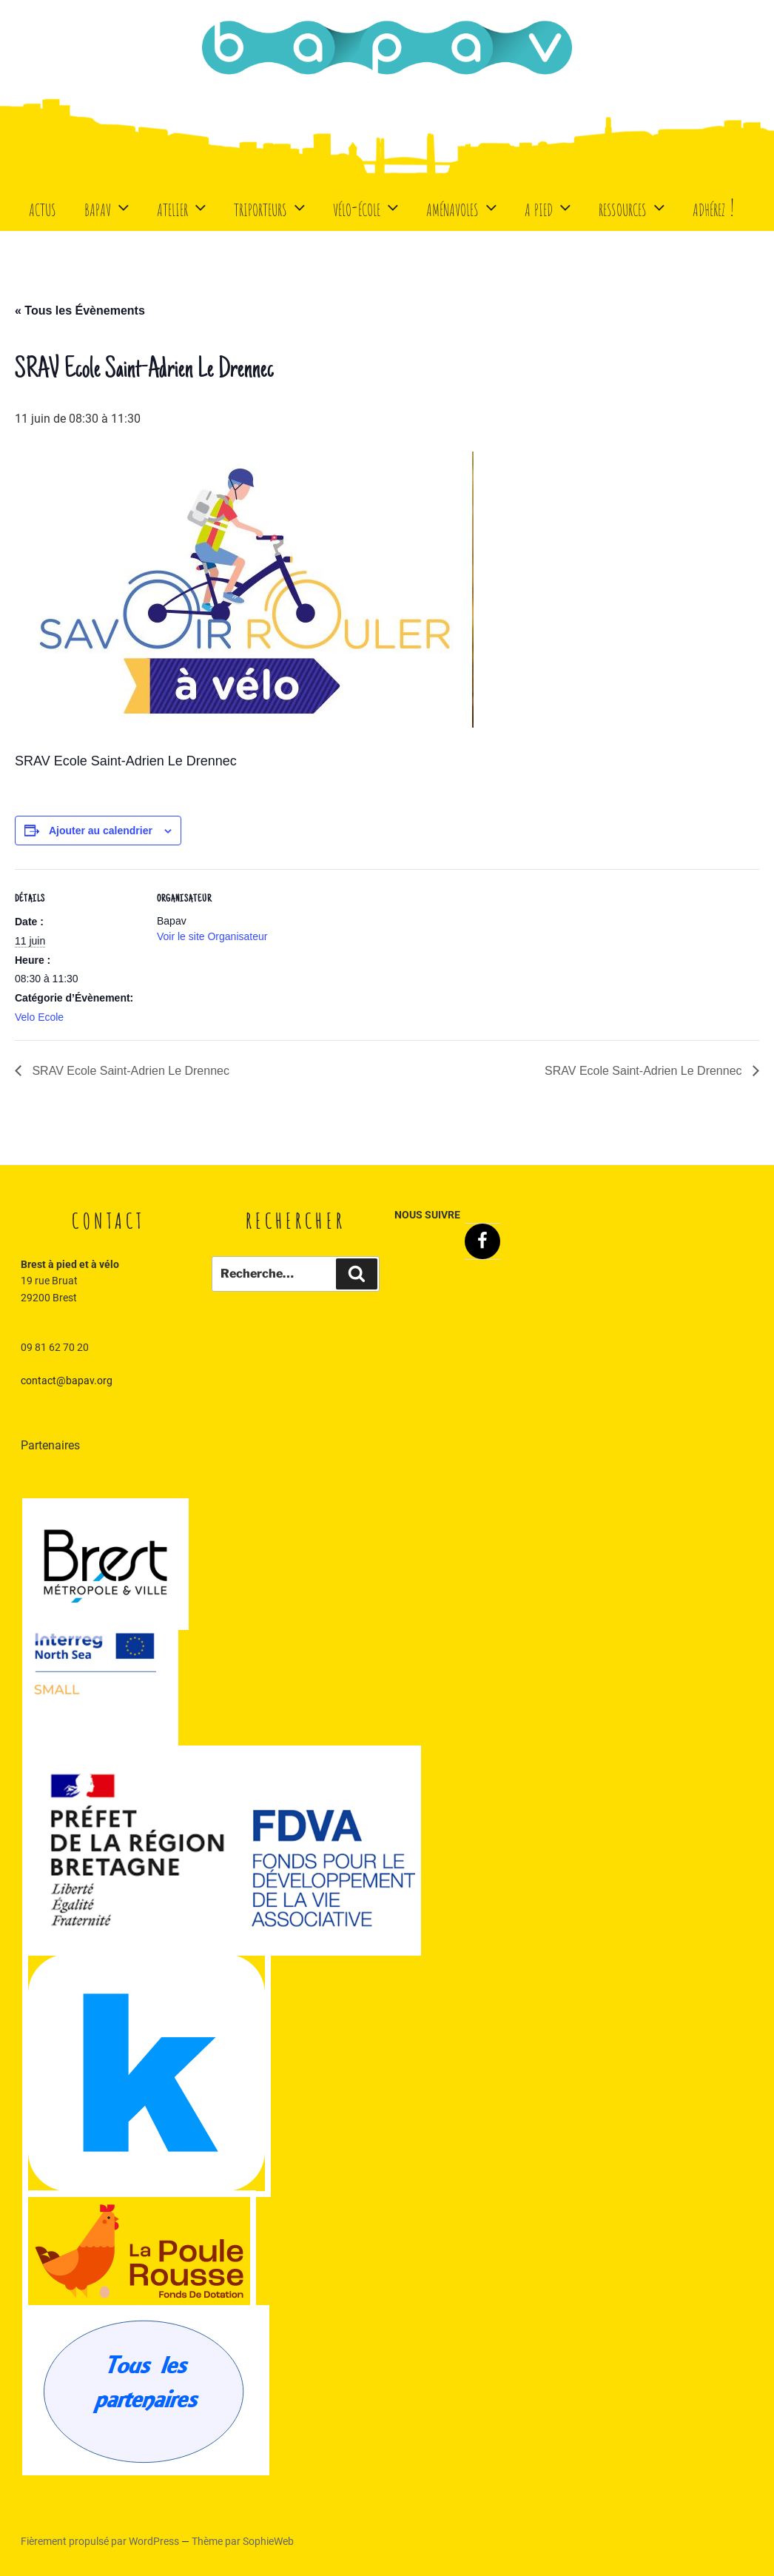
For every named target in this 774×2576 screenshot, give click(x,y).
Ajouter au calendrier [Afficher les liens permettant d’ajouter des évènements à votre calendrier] (100, 830)
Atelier (183, 207)
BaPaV (108, 207)
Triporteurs (271, 207)
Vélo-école (367, 207)
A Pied (549, 207)
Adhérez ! (714, 207)
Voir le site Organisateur (212, 936)
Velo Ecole (39, 1017)
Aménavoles (463, 207)
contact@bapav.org (66, 1380)
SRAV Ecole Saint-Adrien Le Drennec (129, 1070)
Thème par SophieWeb (243, 2541)
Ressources (633, 207)
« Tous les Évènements (80, 310)
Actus (42, 207)
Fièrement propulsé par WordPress (101, 2541)
